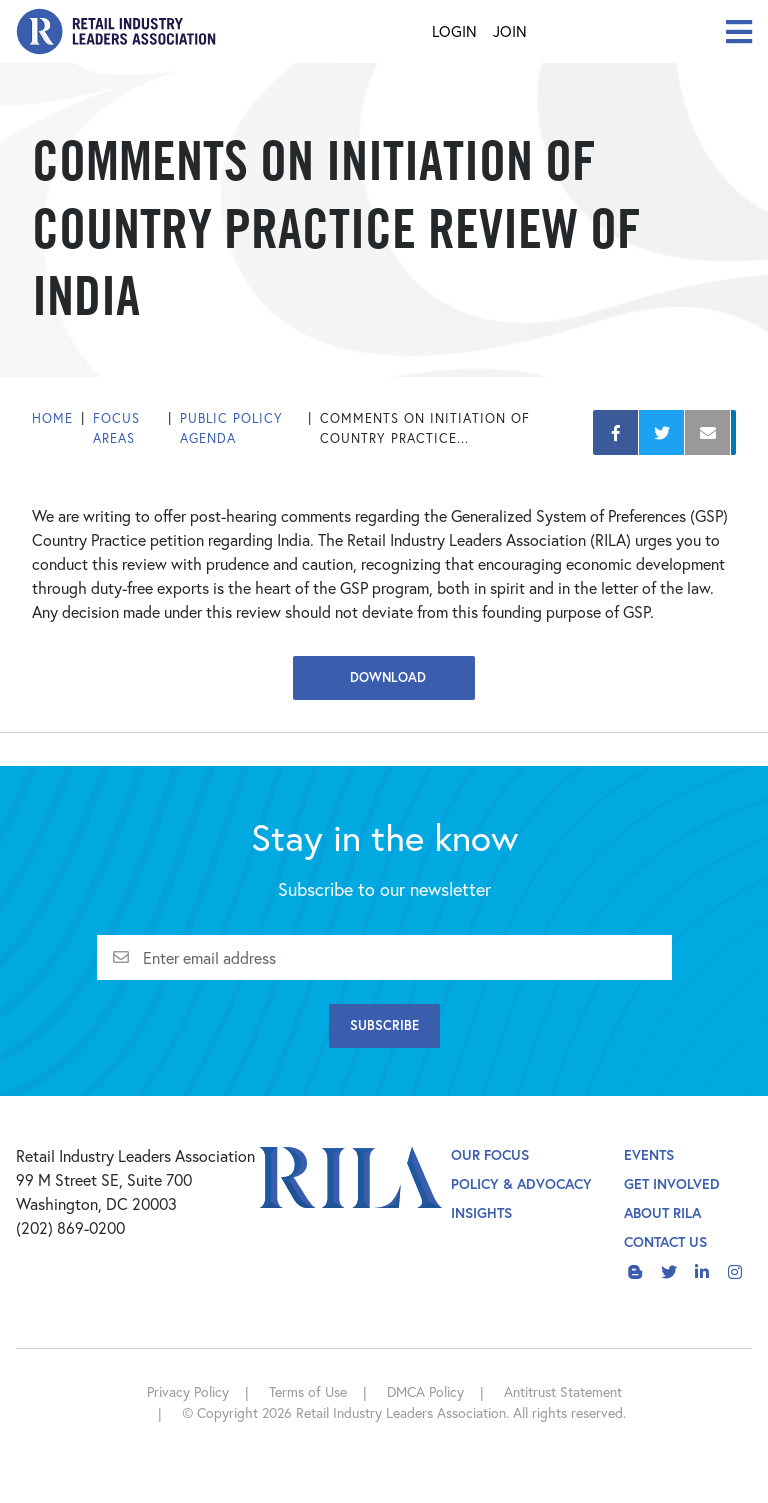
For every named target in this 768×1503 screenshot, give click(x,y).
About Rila (662, 1212)
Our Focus (490, 1154)
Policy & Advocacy (521, 1183)
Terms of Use (308, 1391)
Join (510, 31)
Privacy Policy (188, 1391)
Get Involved (672, 1183)
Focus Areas (116, 428)
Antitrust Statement (563, 1391)
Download (384, 677)
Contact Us (665, 1241)
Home (52, 418)
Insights (481, 1212)
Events (649, 1154)
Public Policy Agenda (231, 428)
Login (454, 31)
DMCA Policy (425, 1391)
